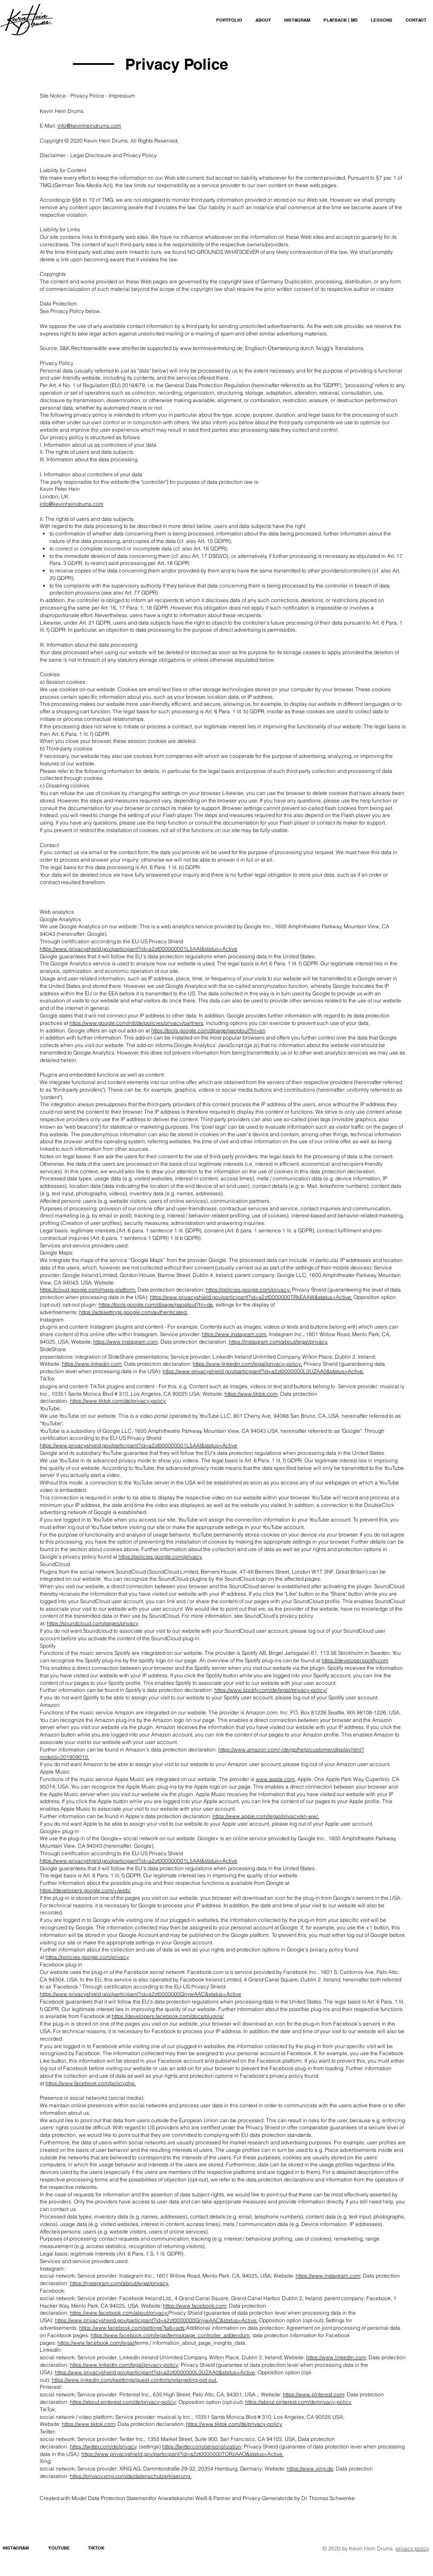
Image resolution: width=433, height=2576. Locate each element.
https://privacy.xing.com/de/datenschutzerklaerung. (130, 2476)
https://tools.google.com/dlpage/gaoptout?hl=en (208, 1030)
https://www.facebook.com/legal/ (96, 2342)
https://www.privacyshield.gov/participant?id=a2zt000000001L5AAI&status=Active (138, 948)
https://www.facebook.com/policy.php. (91, 2083)
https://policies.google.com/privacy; (248, 1289)
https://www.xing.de (310, 2468)
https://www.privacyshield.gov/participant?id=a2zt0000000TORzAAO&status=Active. (182, 2454)
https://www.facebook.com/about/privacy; (119, 2312)
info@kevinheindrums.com (89, 125)
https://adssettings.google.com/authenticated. (133, 1312)
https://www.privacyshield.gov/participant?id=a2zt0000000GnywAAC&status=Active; (156, 2320)
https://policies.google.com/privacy (87, 1957)
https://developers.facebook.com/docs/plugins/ (168, 2016)
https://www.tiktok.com (250, 1393)
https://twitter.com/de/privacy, (103, 2446)
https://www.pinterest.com (313, 2394)
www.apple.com (275, 1779)
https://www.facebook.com (194, 2305)
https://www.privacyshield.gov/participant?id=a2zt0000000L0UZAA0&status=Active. (263, 1371)
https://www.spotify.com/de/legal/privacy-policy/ (270, 1690)
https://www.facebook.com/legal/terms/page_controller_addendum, (171, 2335)
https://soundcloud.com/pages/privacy (92, 1623)
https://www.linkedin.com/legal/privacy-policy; (247, 1363)
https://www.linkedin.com (92, 1363)
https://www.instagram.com (234, 1334)
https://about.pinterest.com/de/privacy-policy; (123, 2402)
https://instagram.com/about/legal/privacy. (278, 1341)
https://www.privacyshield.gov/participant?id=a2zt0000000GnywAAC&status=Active (140, 1994)
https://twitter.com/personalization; (202, 2446)
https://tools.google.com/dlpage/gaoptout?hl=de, (156, 1304)
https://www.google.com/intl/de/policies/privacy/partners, (137, 1023)
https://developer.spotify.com (355, 1660)
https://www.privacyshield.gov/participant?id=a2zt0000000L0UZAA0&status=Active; (155, 2372)
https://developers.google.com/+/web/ (85, 1890)
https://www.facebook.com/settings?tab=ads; (132, 2327)
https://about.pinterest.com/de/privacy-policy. (298, 2402)
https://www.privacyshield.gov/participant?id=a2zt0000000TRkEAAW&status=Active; (251, 1297)
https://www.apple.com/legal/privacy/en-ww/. (266, 1816)
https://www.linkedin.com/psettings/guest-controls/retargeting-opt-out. (134, 2379)
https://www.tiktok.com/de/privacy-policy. (118, 1400)
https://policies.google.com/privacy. (160, 1556)
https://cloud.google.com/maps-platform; (88, 1289)
